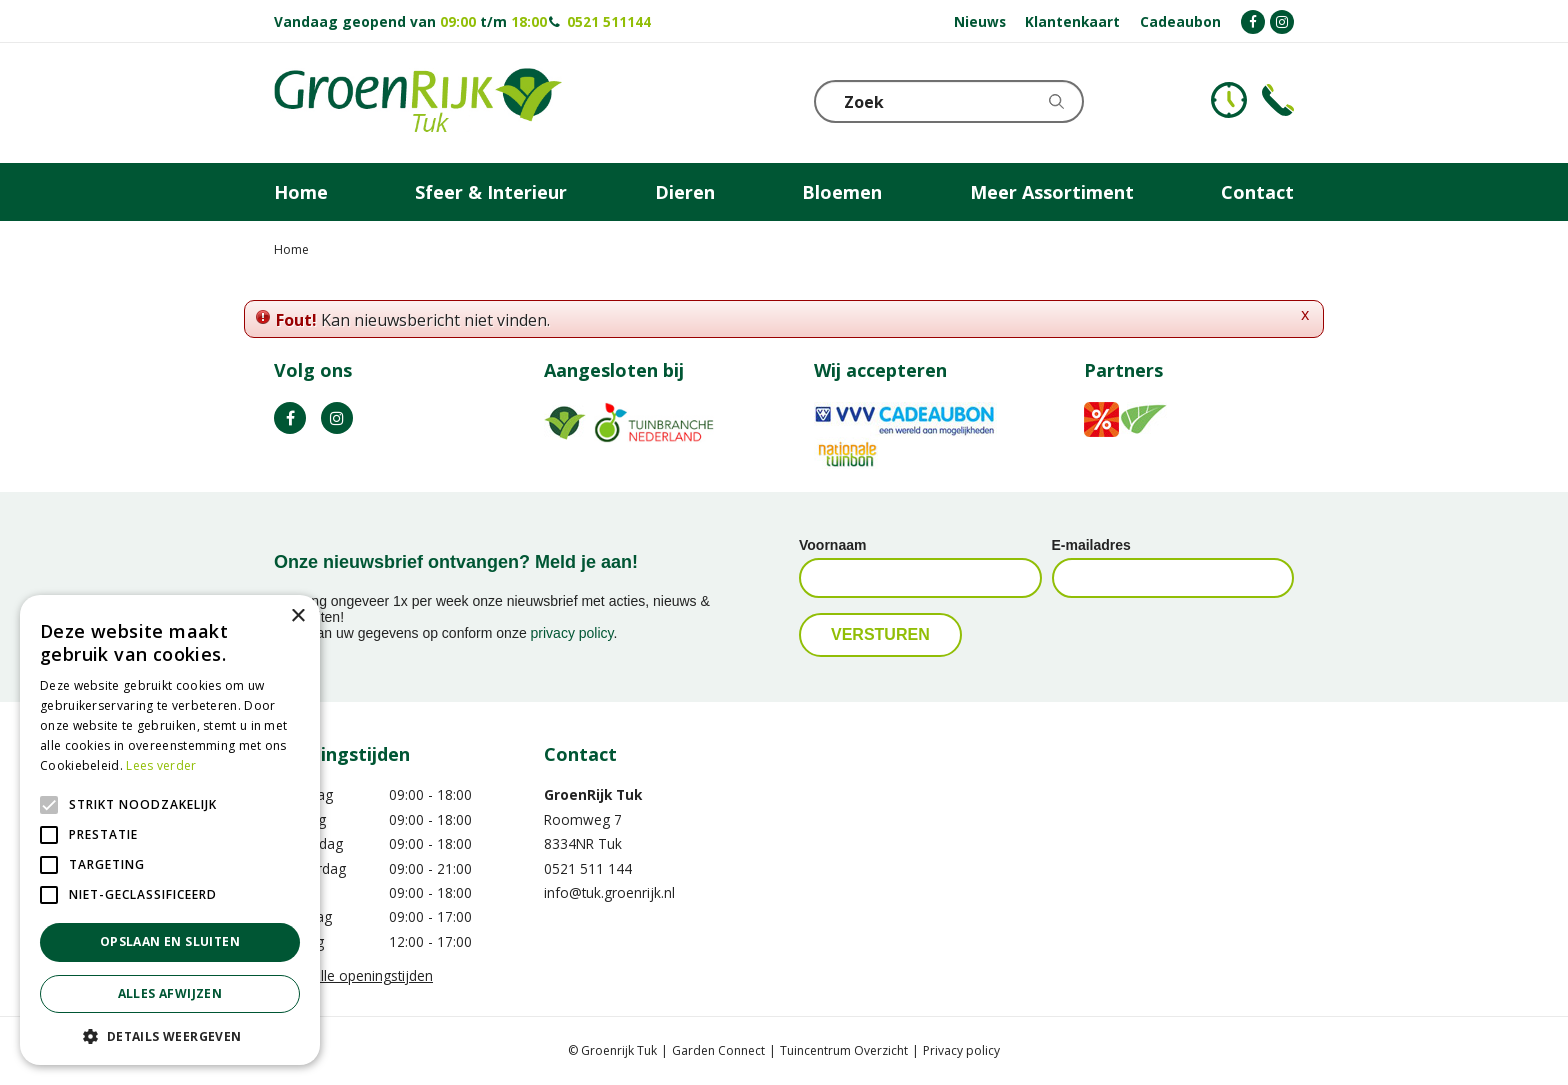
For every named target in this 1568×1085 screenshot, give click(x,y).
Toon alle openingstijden (353, 975)
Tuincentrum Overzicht (844, 1050)
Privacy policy (961, 1050)
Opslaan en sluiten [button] (170, 941)
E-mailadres (1091, 545)
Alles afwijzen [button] (170, 993)
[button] (170, 1035)
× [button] (297, 616)
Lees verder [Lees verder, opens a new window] (161, 765)
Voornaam (832, 545)
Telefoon (1278, 100)
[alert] (170, 830)
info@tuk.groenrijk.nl (609, 892)
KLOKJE (1229, 100)
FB (290, 418)
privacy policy (572, 633)
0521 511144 (609, 21)
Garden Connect (718, 1050)
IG (337, 418)
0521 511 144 (588, 868)
